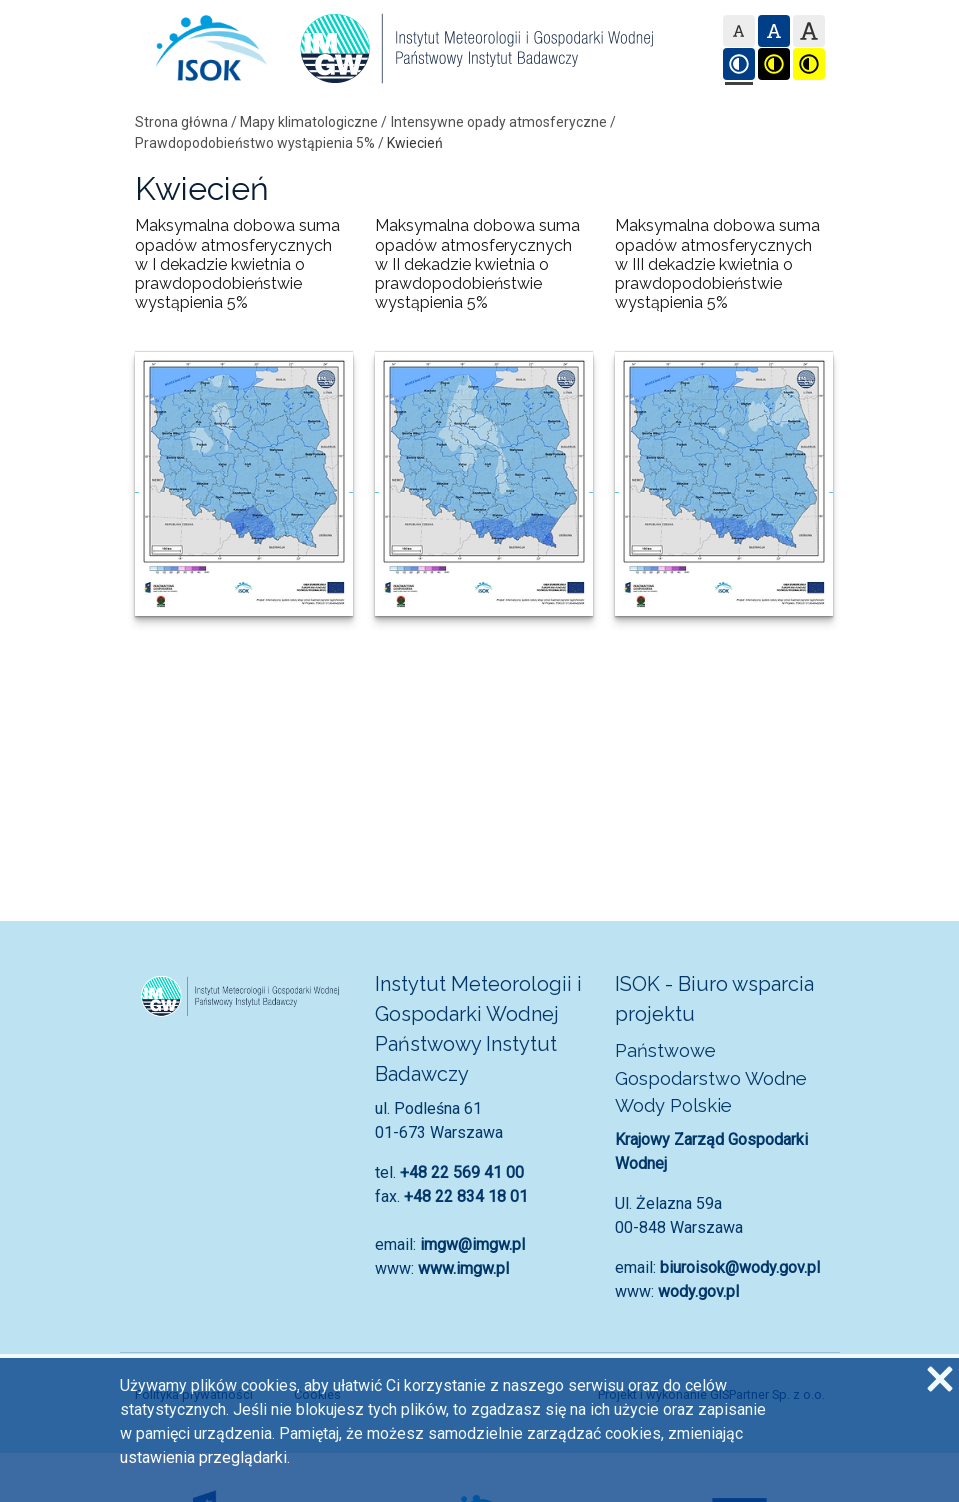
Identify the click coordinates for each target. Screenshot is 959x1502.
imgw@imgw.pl (472, 1244)
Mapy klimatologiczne (309, 122)
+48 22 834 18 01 (466, 1196)
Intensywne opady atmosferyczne (499, 122)
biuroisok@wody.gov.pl (740, 1267)
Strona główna (181, 122)
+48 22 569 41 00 (462, 1172)
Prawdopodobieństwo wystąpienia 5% (255, 143)
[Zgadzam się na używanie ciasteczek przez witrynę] (939, 1378)
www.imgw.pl (463, 1268)
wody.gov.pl (698, 1291)
